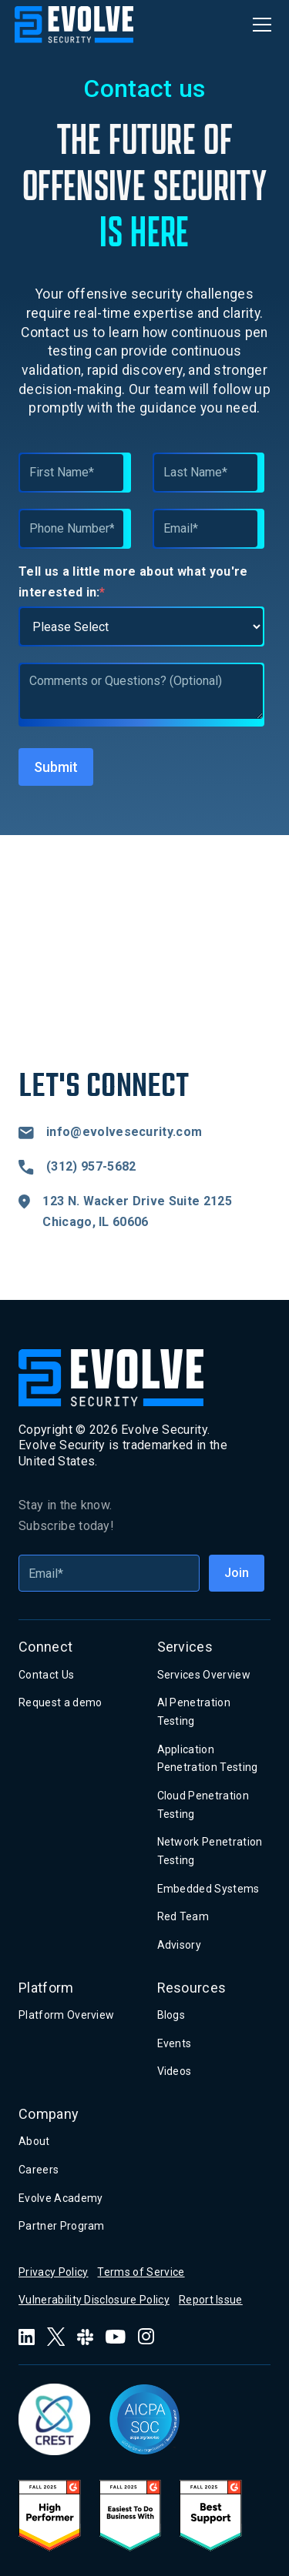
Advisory (179, 1945)
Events (174, 2043)
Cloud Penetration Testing (203, 1804)
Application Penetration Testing (207, 1758)
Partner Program (61, 2226)
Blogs (171, 2015)
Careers (38, 2169)
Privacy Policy (53, 2272)
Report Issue (211, 2300)
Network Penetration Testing (210, 1851)
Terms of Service (140, 2272)
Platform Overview (66, 2015)
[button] (259, 24)
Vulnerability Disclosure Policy (94, 2300)
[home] (74, 24)
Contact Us (46, 1675)
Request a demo (60, 1702)
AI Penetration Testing (193, 1711)
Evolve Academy (60, 2198)
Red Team (183, 1916)
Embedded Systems (208, 1889)
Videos (174, 2071)
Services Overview (203, 1675)
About (34, 2141)
